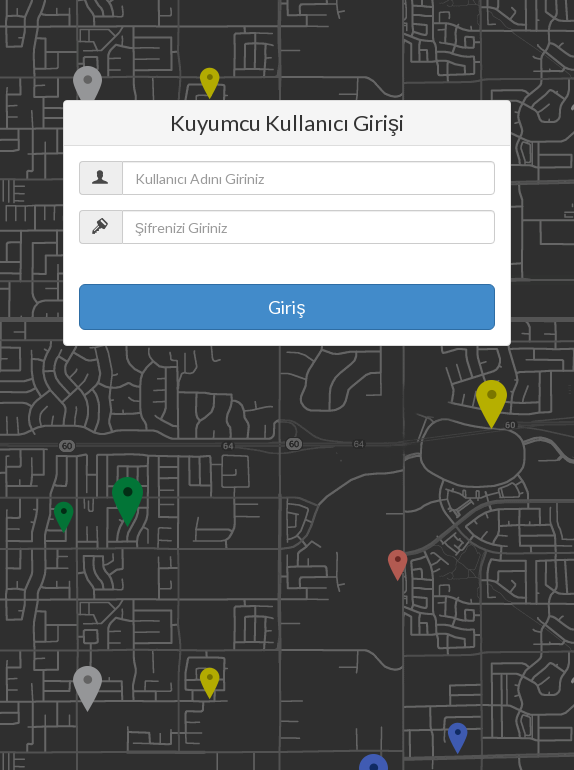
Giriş (286, 307)
